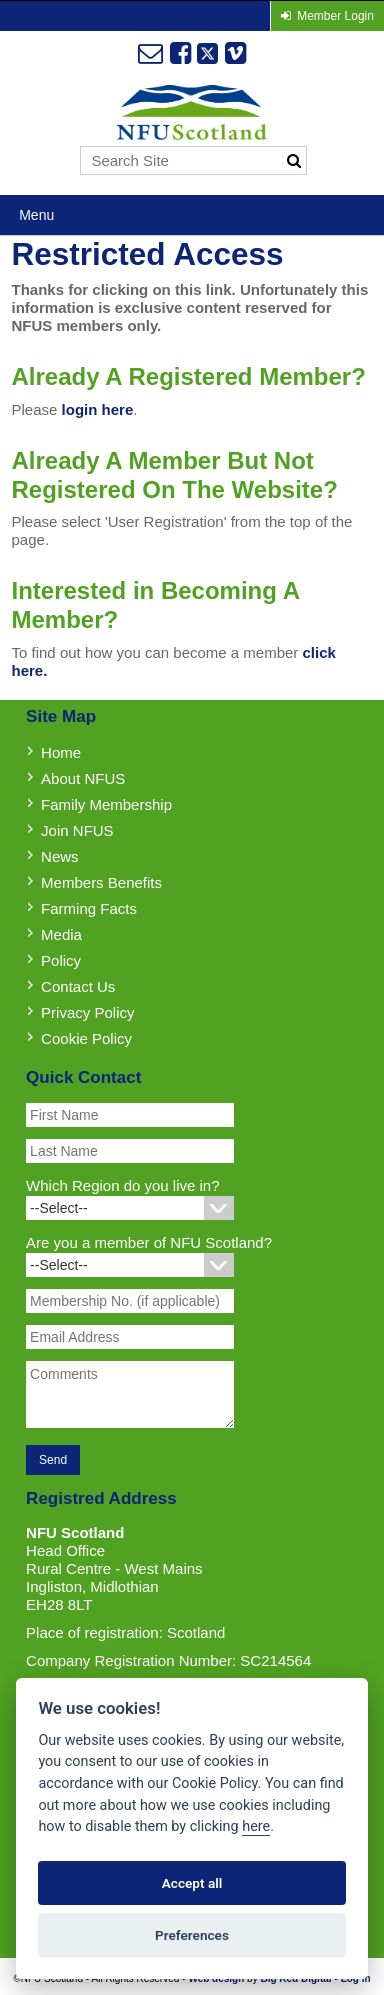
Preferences (192, 1935)
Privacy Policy (87, 1012)
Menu (36, 215)
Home (61, 752)
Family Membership (106, 804)
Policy (61, 960)
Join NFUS (77, 830)
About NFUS (83, 778)
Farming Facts (89, 908)
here (256, 1826)
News (60, 856)
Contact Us (78, 986)
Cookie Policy (86, 1038)
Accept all (192, 1883)
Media (61, 934)
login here (98, 409)
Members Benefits (101, 882)
